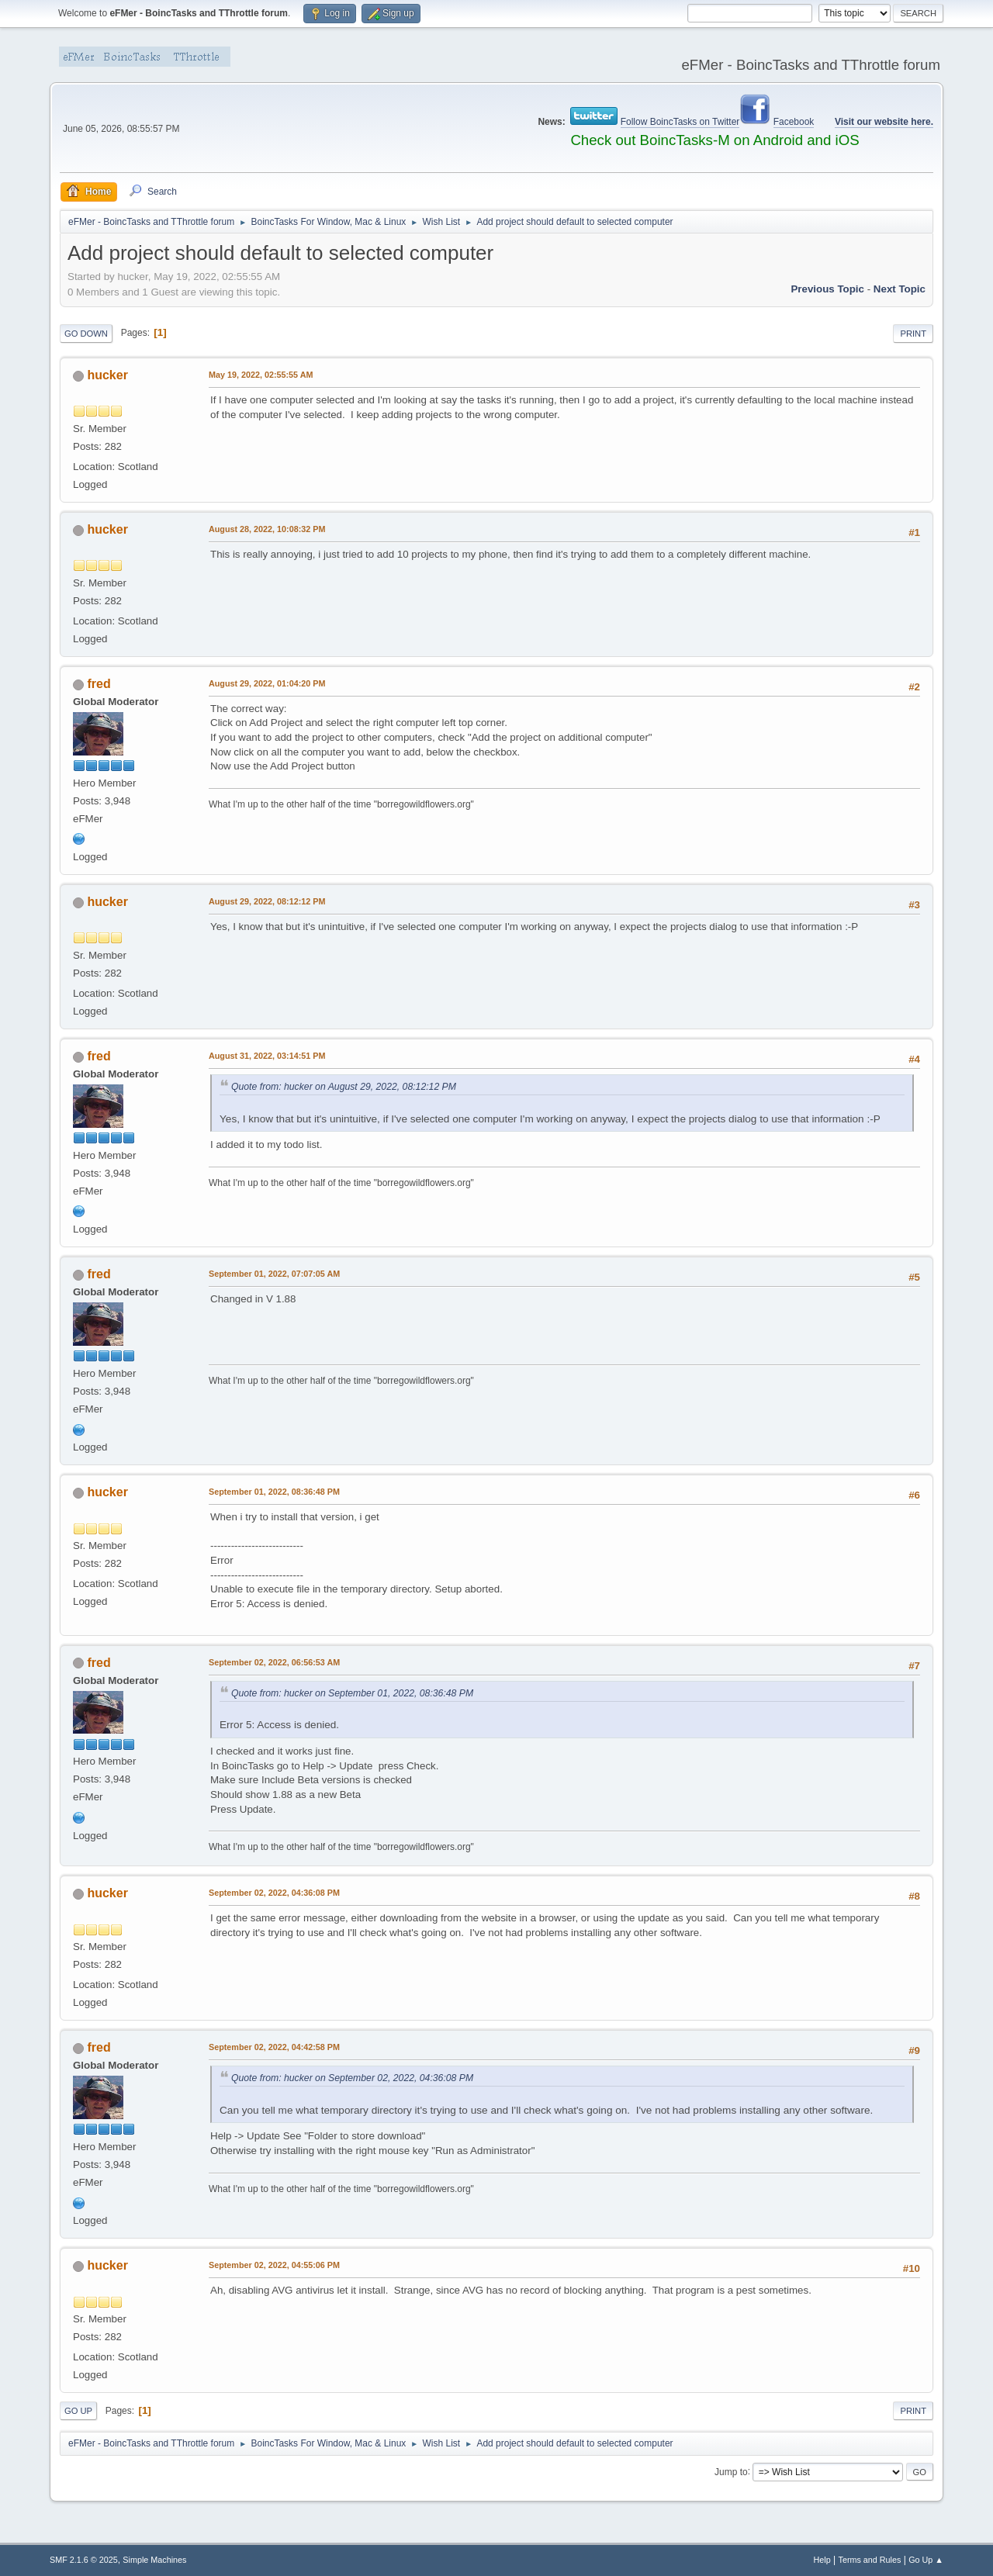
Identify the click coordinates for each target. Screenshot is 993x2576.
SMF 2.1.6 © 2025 (84, 2559)
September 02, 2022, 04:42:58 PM (274, 2047)
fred (98, 683)
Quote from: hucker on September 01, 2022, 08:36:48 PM (352, 1693)
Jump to (731, 2471)
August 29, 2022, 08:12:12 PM (267, 901)
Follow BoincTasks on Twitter (680, 121)
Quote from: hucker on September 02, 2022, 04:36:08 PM (352, 2078)
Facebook (794, 121)
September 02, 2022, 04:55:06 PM (274, 2265)
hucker (107, 375)
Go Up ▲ (925, 2559)
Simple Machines (154, 2559)
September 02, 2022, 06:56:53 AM (274, 1662)
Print (913, 333)
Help (822, 2559)
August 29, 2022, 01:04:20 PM (267, 683)
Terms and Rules (870, 2559)
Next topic (900, 289)
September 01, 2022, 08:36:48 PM (274, 1491)
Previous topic (827, 289)
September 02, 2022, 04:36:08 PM (274, 1892)
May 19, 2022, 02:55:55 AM (261, 374)
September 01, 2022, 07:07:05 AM (274, 1273)
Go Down (86, 333)
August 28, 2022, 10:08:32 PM (267, 529)
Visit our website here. (884, 121)
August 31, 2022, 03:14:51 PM (267, 1055)
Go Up (78, 2410)
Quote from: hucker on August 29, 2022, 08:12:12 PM (343, 1086)
